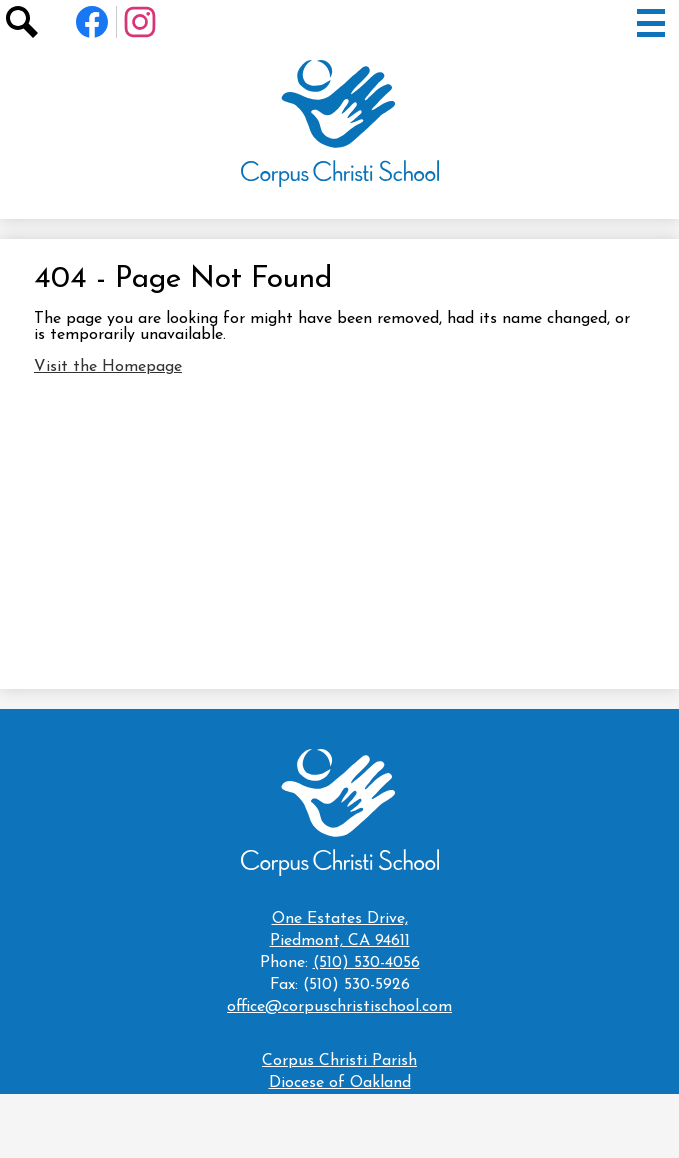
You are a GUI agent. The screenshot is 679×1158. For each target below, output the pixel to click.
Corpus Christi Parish (339, 1061)
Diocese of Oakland (340, 1083)
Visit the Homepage (108, 367)
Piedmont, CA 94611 (339, 928)
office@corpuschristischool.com (339, 1007)
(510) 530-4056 (366, 963)
